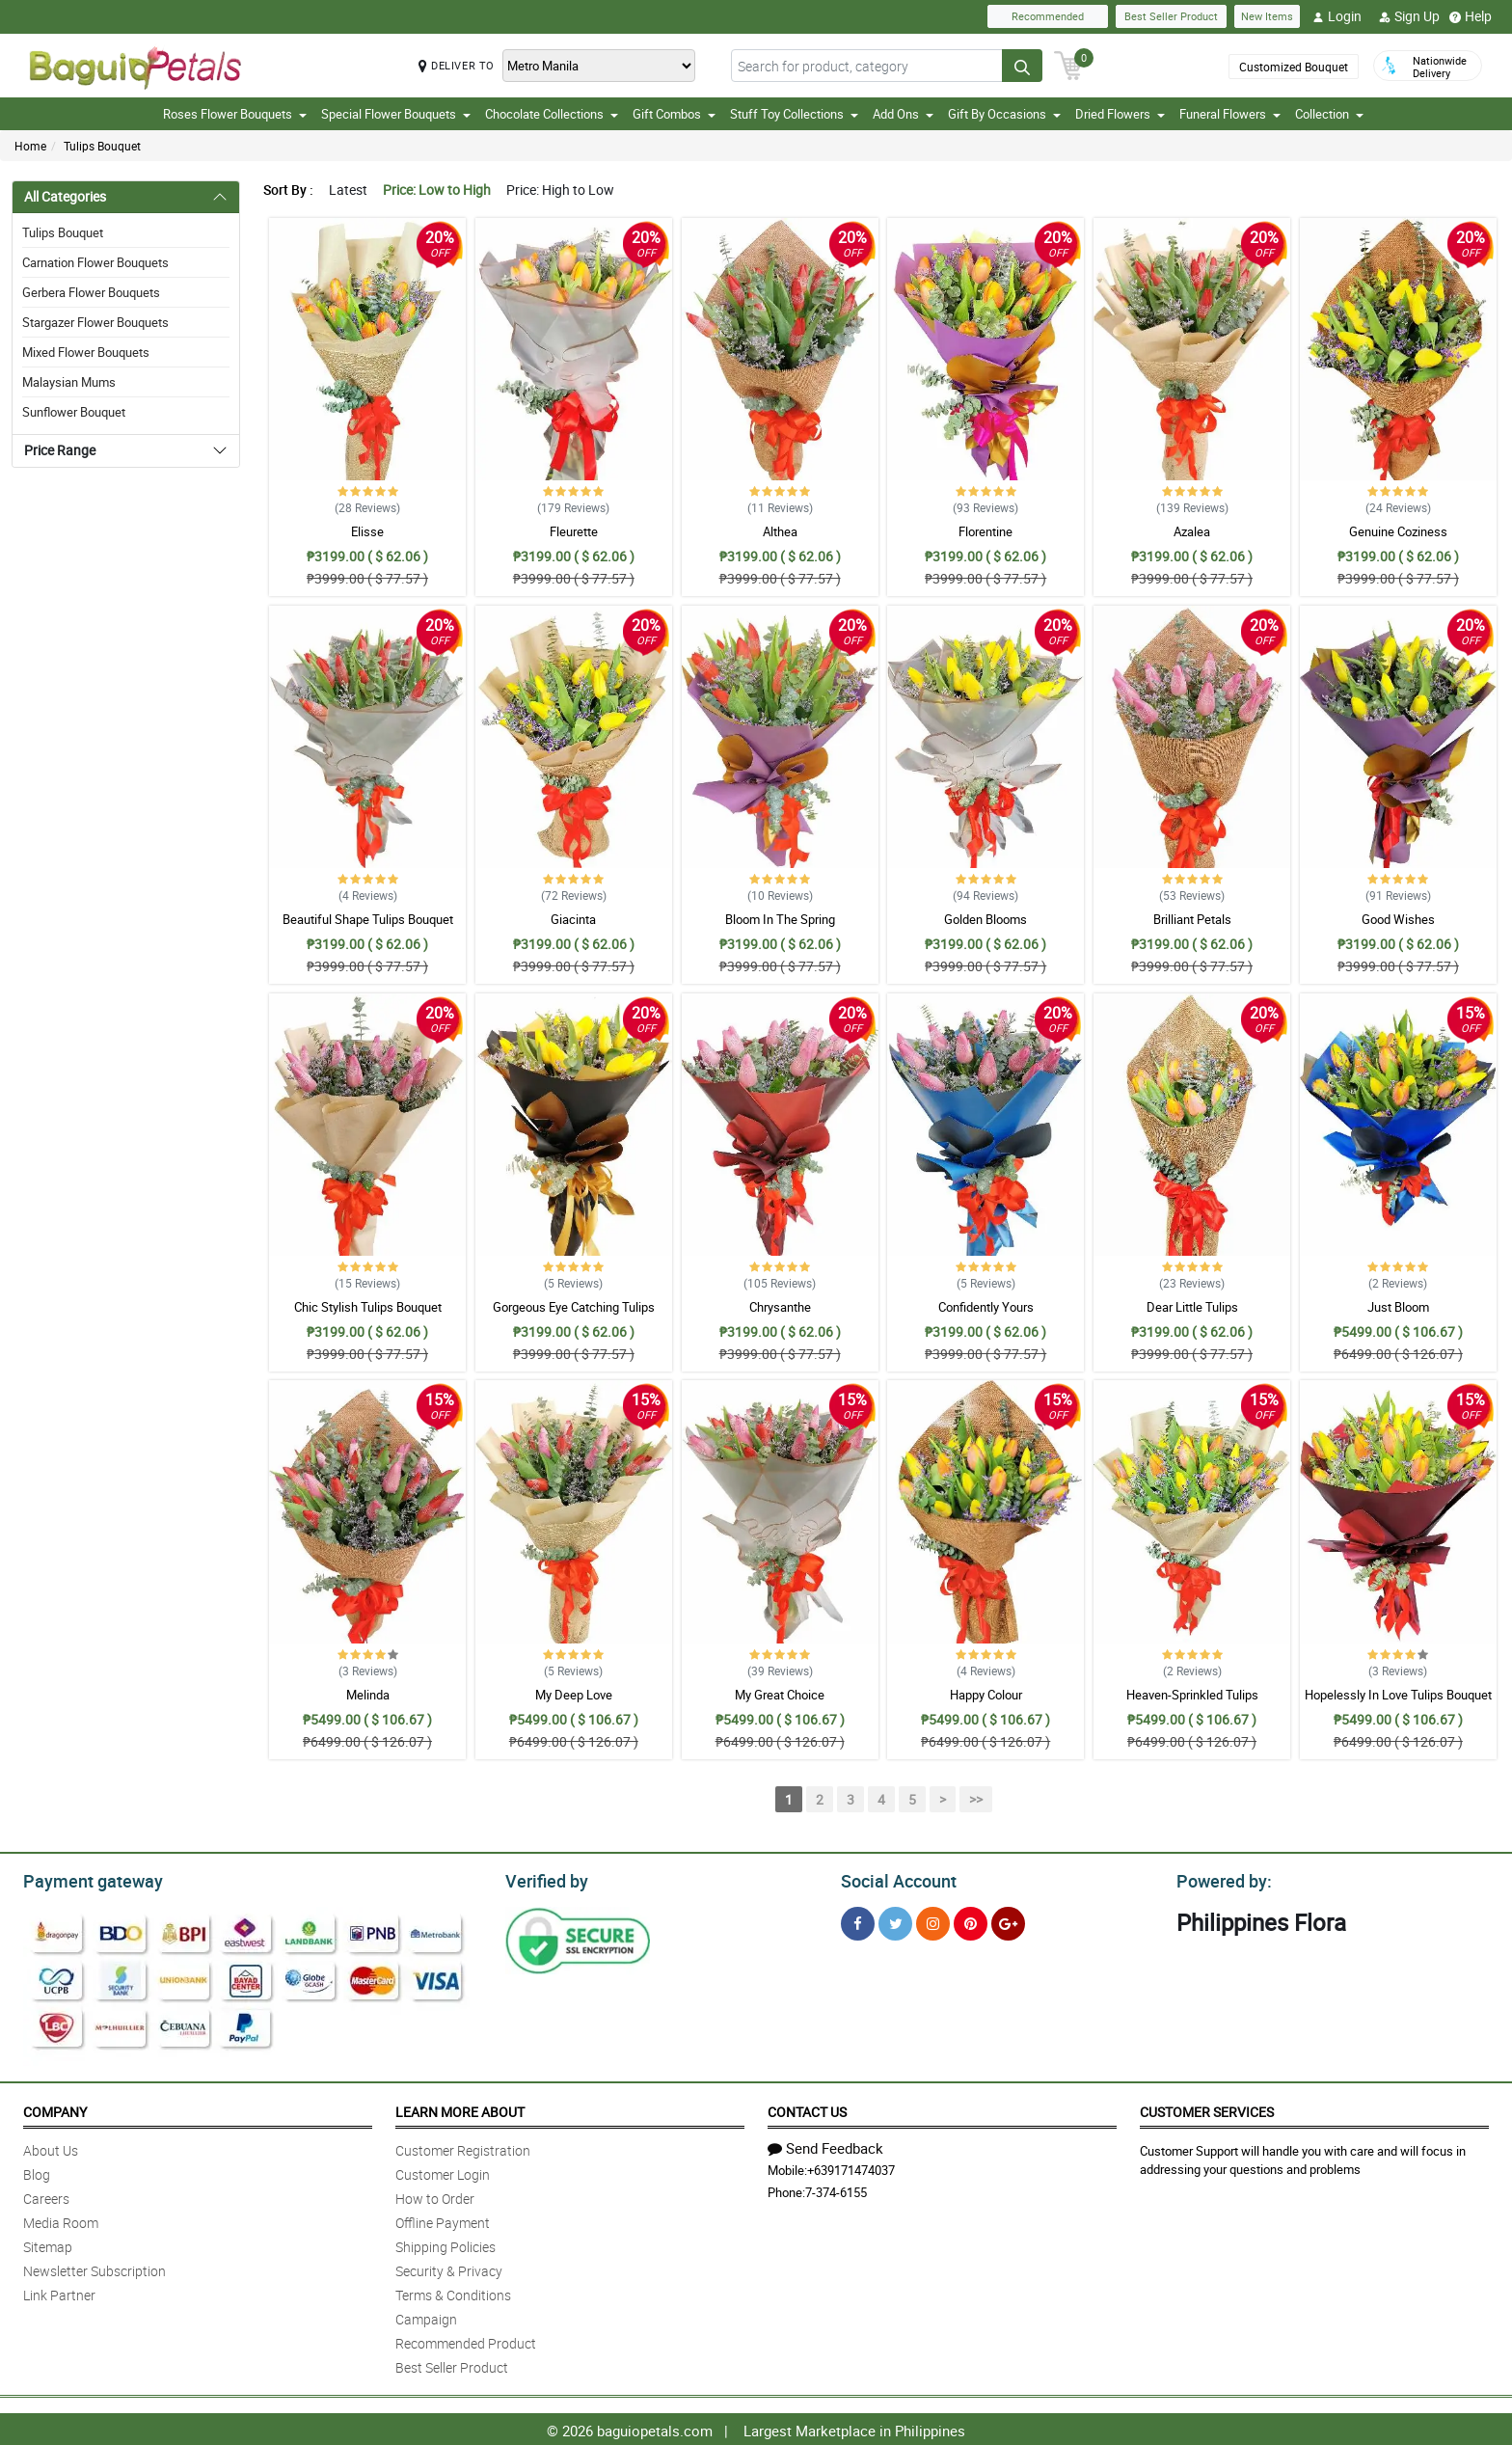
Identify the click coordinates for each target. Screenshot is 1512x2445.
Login (1337, 16)
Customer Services (1207, 2109)
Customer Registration (462, 2147)
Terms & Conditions (453, 2292)
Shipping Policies (445, 2244)
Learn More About (460, 2109)
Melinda (368, 1694)
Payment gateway (84, 1878)
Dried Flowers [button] (1120, 113)
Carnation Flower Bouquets (95, 262)
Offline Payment (442, 2220)
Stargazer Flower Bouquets (95, 322)
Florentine (985, 531)
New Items (1267, 16)
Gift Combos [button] (674, 113)
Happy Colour (986, 1694)
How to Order (434, 2196)
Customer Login (442, 2171)
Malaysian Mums (69, 382)
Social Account (893, 1878)
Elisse (367, 531)
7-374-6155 (836, 2189)
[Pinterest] (970, 1921)
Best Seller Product (1171, 16)
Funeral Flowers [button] (1230, 113)
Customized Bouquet (1293, 66)
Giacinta (573, 919)
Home (30, 145)
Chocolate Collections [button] (551, 113)
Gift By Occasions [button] (1004, 113)
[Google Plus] (1008, 1921)
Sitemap (47, 2244)
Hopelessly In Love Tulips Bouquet (1398, 1694)
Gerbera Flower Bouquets (91, 292)
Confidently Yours (986, 1307)
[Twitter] (895, 1921)
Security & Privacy (448, 2268)
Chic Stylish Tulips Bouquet (368, 1307)
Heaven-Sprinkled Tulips (1192, 1694)
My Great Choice (779, 1694)
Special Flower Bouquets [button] (396, 113)
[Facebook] (858, 1921)
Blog (36, 2171)
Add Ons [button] (903, 113)
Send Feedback (825, 2145)
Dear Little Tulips (1192, 1307)
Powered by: (1219, 1878)
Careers (46, 2196)
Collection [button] (1329, 113)
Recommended (1048, 16)
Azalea (1192, 531)
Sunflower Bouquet (73, 412)
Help (1470, 16)
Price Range (59, 450)
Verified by (543, 1878)
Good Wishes (1398, 919)
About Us (50, 2147)
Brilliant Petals (1192, 919)
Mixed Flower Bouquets (85, 352)
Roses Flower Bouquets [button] (235, 113)
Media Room (60, 2220)
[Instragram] (933, 1921)
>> (976, 1799)
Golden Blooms (985, 919)
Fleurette (574, 531)
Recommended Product (465, 2340)
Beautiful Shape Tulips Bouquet (368, 919)
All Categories (65, 196)
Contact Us (807, 2109)
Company (55, 2109)
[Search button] (1022, 65)
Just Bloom (1398, 1307)
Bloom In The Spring (780, 919)
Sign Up (1409, 16)
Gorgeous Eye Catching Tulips (574, 1307)
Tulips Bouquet (102, 145)
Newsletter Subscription (94, 2268)
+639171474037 (851, 2167)
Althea (780, 531)
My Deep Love (573, 1694)
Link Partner (59, 2292)
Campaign (426, 2316)
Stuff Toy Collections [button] (794, 113)
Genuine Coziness (1398, 531)
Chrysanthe (780, 1307)
